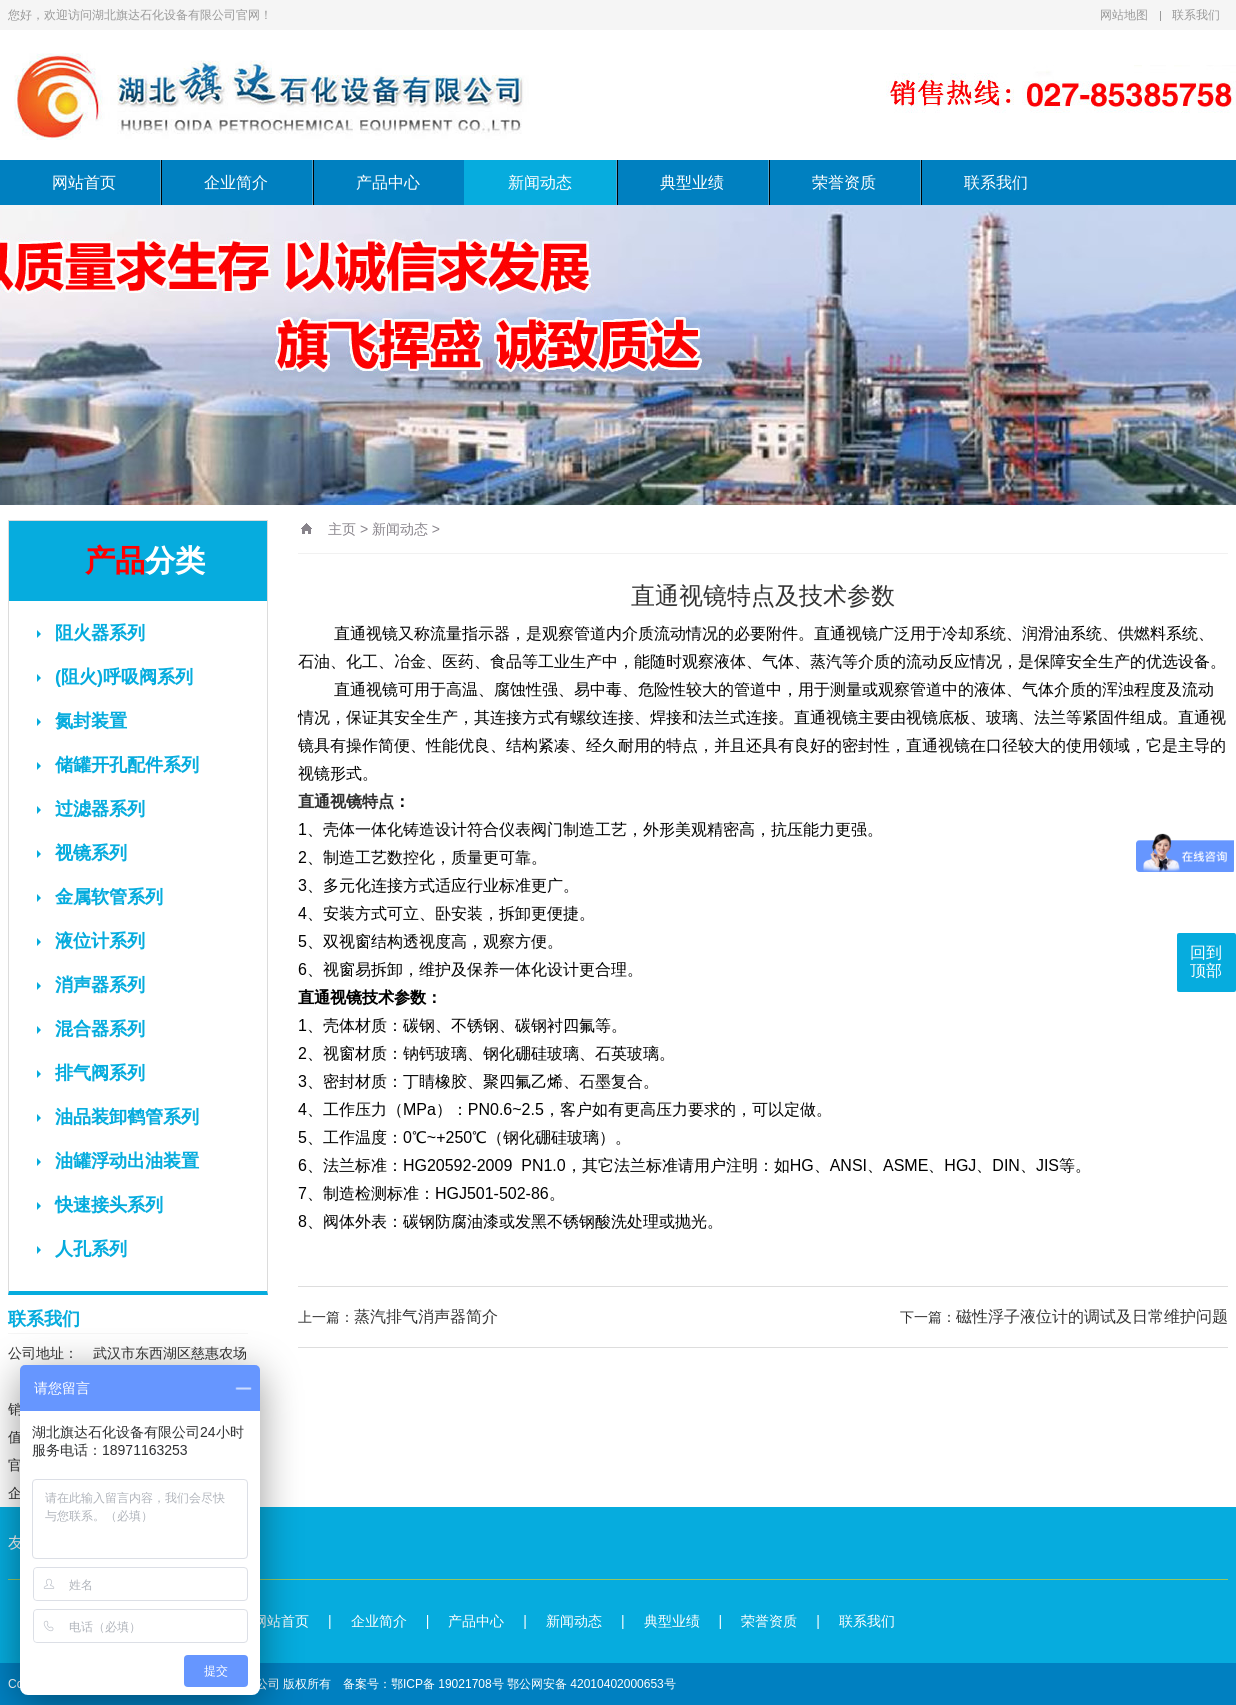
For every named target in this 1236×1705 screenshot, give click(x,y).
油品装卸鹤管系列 (118, 1117)
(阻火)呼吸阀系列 (115, 677)
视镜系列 (82, 853)
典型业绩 (692, 182)
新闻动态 (540, 182)
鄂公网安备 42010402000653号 (591, 1684)
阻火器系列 (91, 633)
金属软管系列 (100, 897)
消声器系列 (91, 985)
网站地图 (1124, 15)
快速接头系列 (100, 1205)
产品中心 (388, 182)
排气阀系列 (91, 1073)
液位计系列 (91, 941)
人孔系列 (82, 1249)
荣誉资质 (844, 182)
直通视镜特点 (346, 801)
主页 (342, 529)
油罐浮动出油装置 (118, 1161)
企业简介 (236, 182)
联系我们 (1196, 15)
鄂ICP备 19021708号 (447, 1684)
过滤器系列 (91, 809)
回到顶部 (1206, 961)
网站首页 (84, 182)
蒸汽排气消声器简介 (426, 1316)
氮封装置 (82, 721)
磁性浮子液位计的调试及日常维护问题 (1092, 1316)
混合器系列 (91, 1029)
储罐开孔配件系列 (118, 765)
